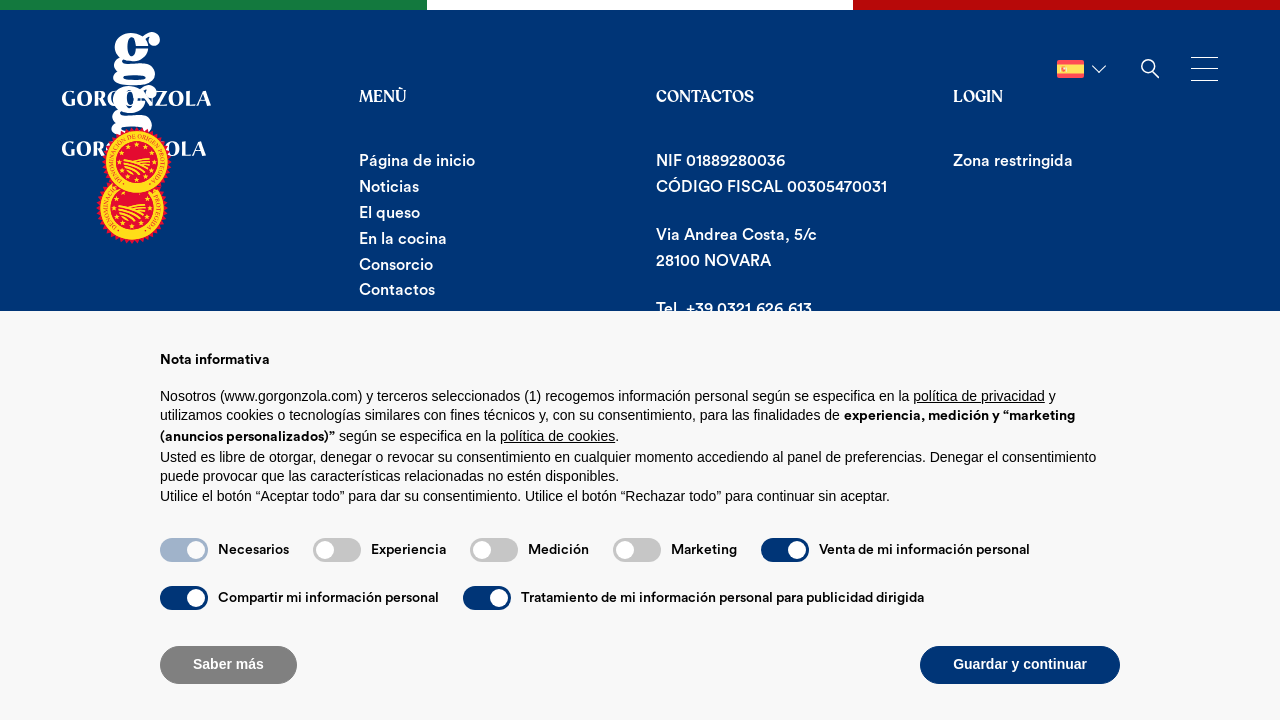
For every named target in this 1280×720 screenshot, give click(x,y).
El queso (389, 213)
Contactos (397, 290)
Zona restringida (1013, 161)
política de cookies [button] (557, 436)
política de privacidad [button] (979, 396)
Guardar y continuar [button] (1020, 664)
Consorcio (396, 265)
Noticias (389, 187)
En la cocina (403, 239)
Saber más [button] (228, 664)
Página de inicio (417, 161)
